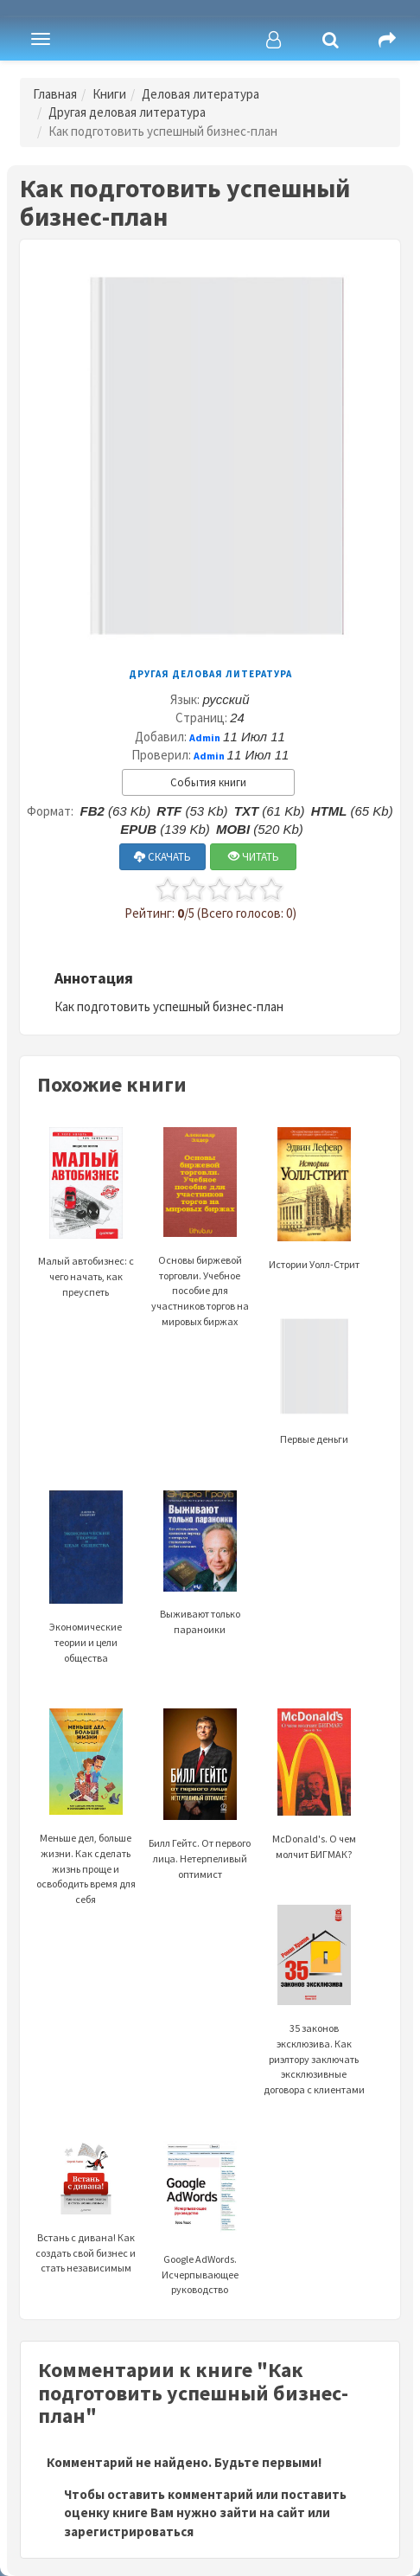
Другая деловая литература (127, 112)
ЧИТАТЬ (253, 856)
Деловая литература (200, 94)
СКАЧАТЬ (162, 856)
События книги (208, 782)
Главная (55, 94)
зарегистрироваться (129, 2531)
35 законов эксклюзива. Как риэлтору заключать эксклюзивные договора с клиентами (314, 2021)
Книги (109, 94)
